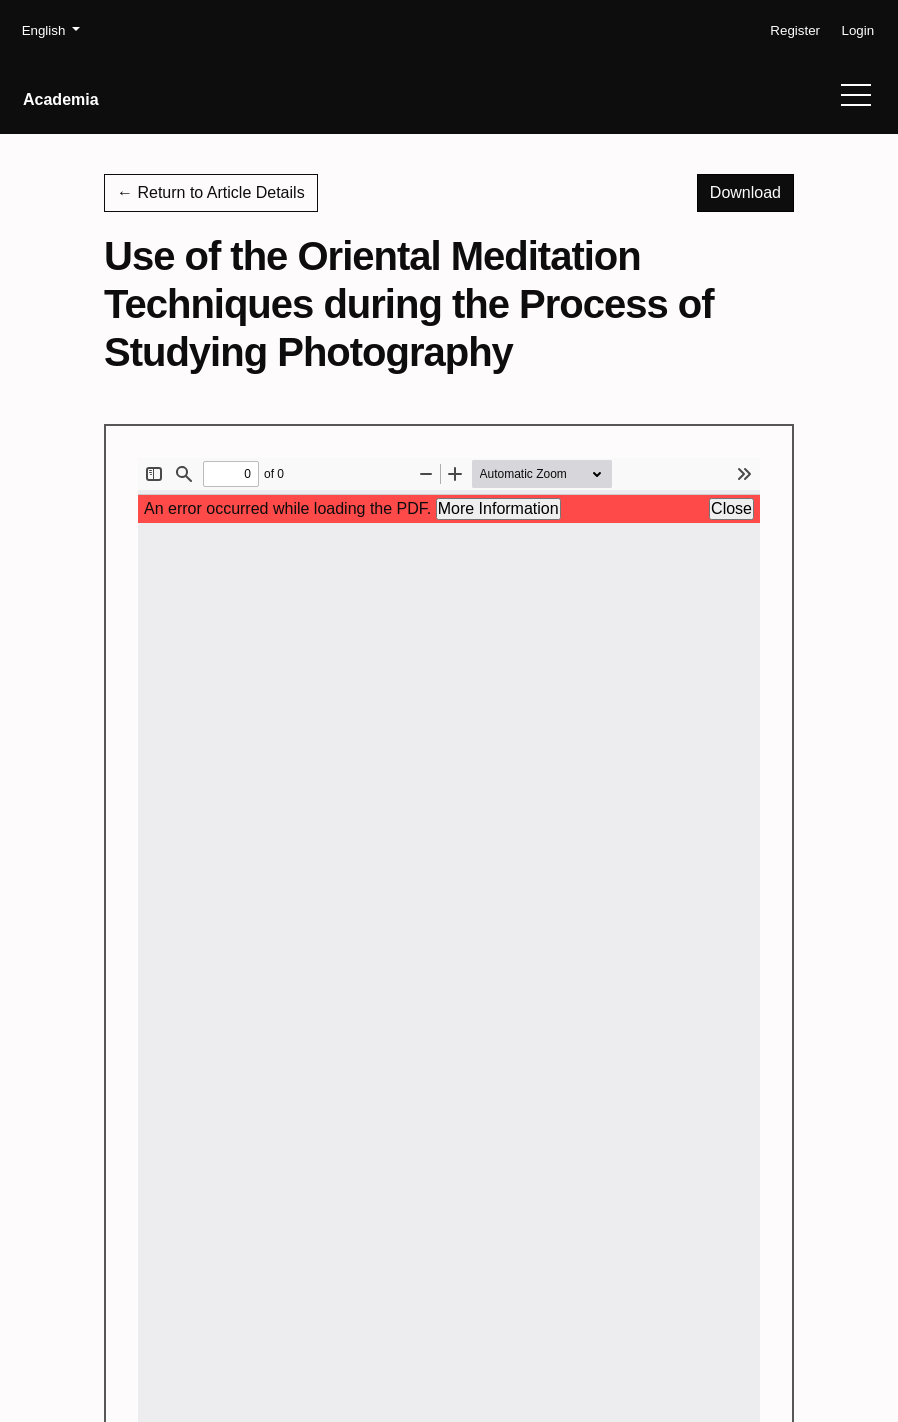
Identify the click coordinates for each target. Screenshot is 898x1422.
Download (752, 190)
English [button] (50, 29)
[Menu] (856, 100)
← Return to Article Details (211, 192)
